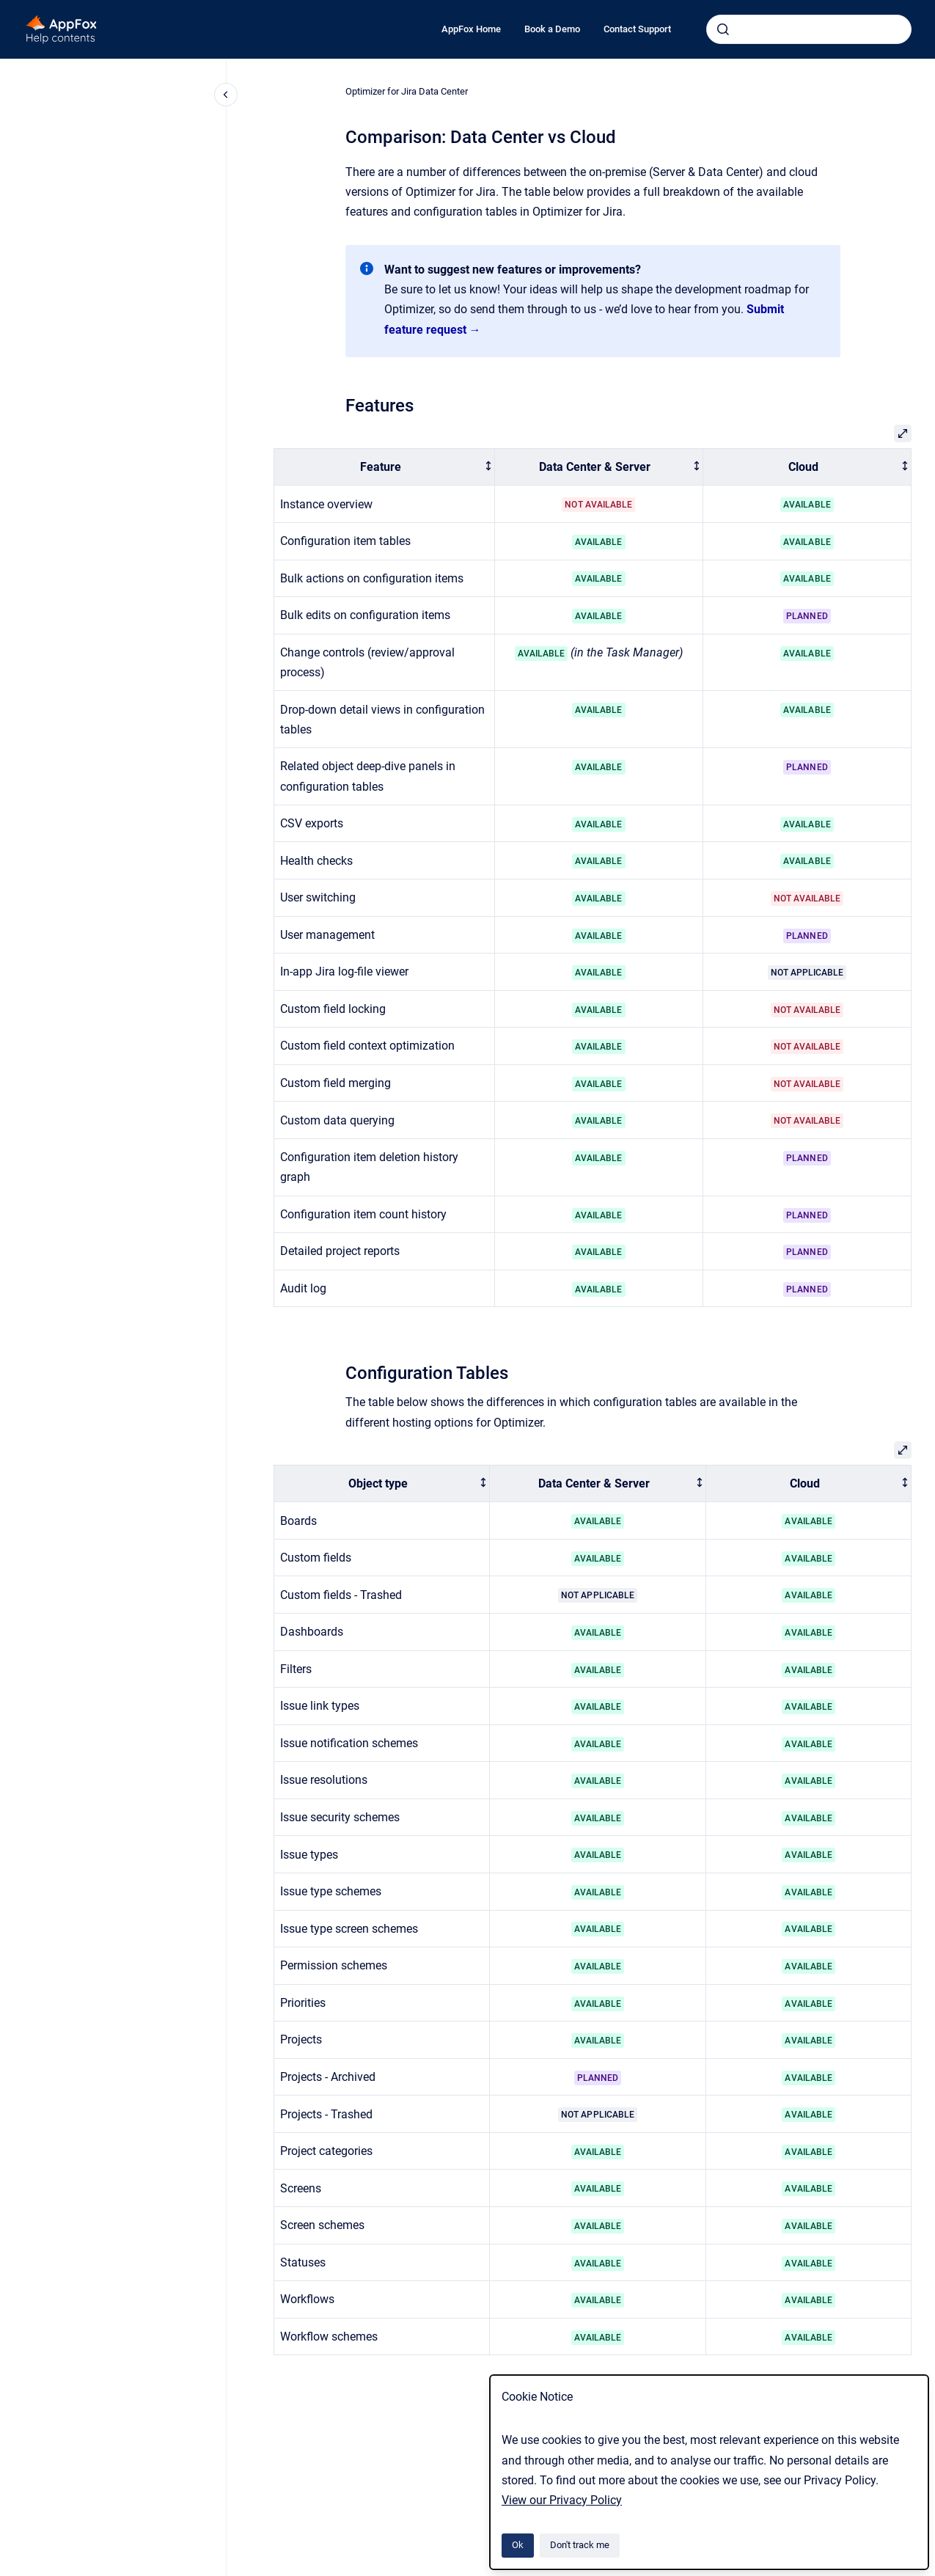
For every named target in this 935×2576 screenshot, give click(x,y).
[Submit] (723, 29)
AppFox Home (471, 28)
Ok (518, 2544)
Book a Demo (552, 28)
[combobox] (809, 29)
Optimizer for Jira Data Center (406, 91)
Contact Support (637, 28)
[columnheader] (384, 467)
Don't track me (579, 2544)
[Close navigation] (226, 94)
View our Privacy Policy (562, 2500)
